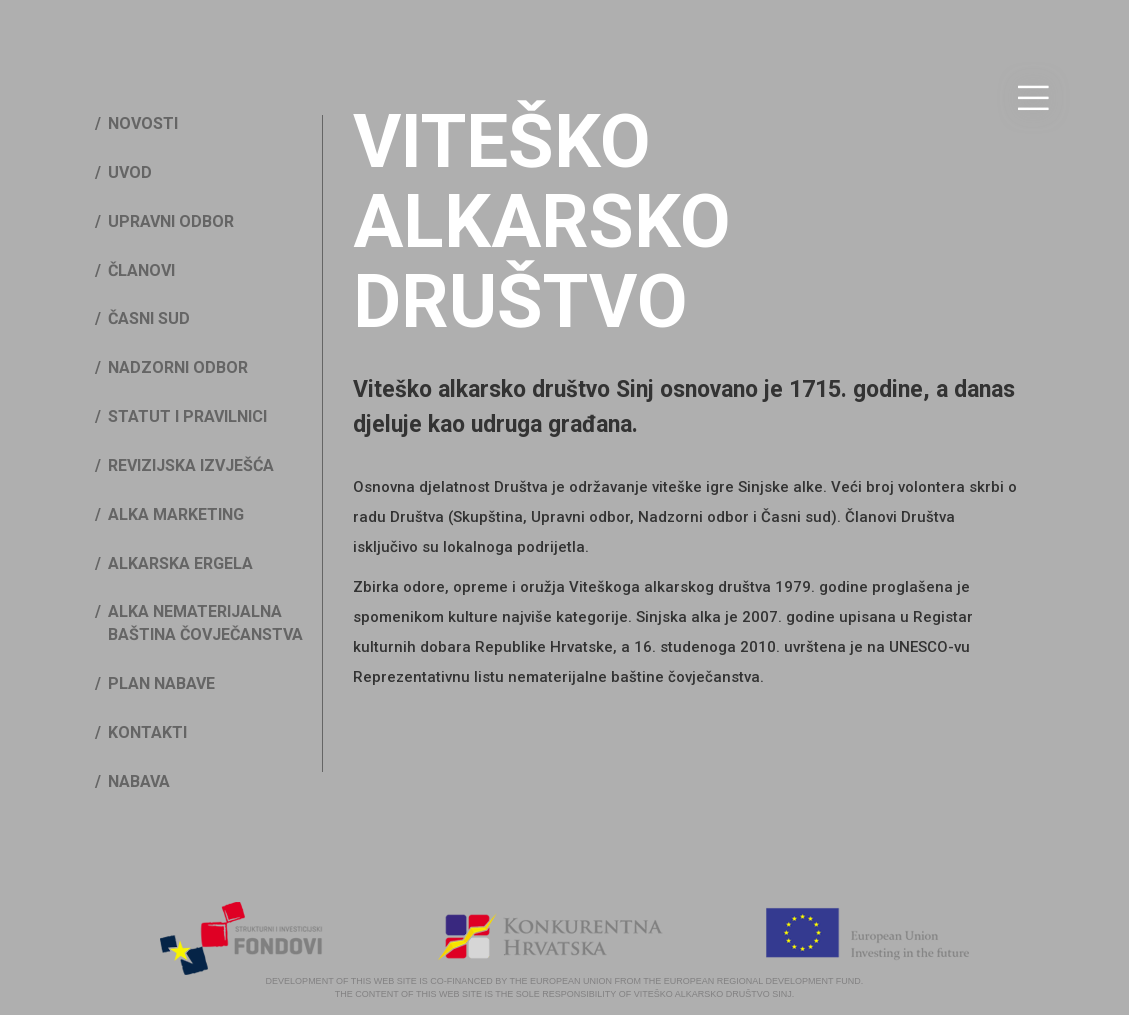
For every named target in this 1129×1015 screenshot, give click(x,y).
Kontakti (147, 732)
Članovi (141, 270)
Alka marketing (176, 514)
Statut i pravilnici (187, 416)
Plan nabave (161, 683)
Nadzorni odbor (178, 367)
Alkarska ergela (180, 563)
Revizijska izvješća (191, 465)
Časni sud (149, 318)
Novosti (143, 123)
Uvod (130, 172)
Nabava (139, 781)
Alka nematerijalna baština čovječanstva (205, 623)
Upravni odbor (171, 221)
